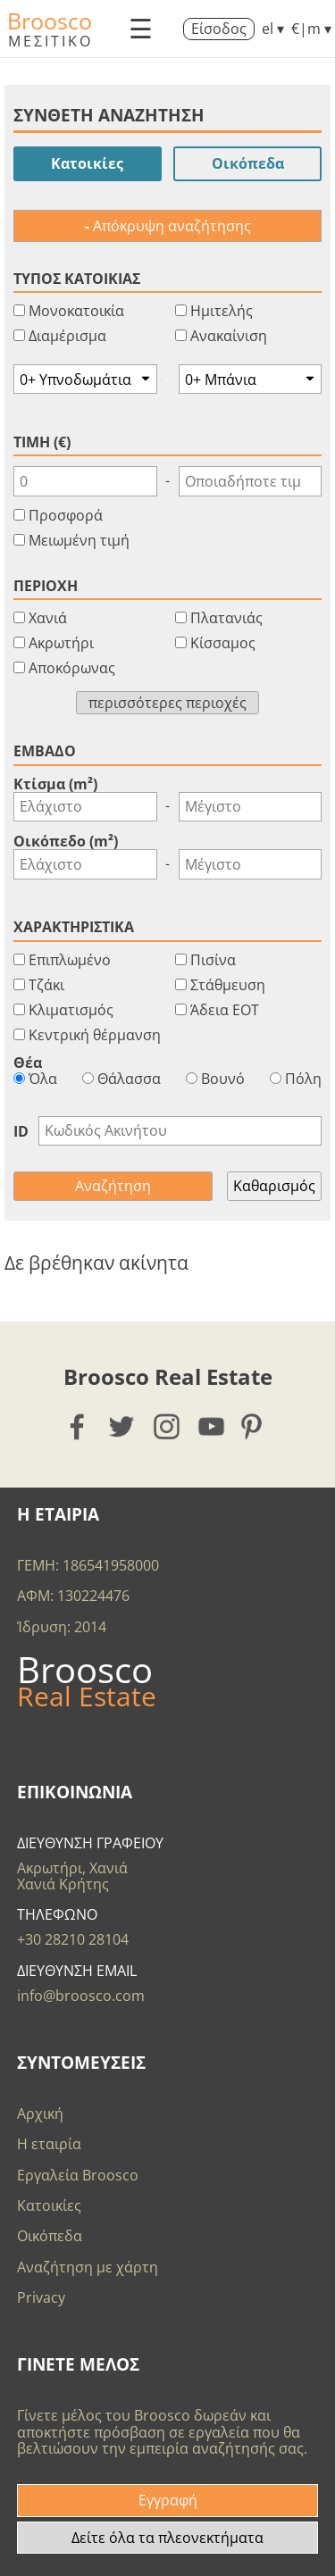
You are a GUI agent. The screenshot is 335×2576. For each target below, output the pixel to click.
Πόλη (296, 1079)
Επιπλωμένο (70, 960)
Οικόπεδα (248, 163)
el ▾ (273, 29)
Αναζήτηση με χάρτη (87, 2267)
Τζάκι (46, 985)
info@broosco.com (81, 1995)
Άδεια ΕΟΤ (224, 1010)
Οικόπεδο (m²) (65, 841)
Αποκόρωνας (72, 668)
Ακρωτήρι (61, 643)
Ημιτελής (221, 311)
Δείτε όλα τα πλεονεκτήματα (167, 2537)
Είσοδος (219, 28)
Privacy (41, 2297)
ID (21, 1131)
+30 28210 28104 (73, 1939)
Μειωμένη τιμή (79, 540)
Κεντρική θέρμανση (95, 1035)
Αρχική (40, 2113)
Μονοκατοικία (76, 311)
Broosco (49, 20)
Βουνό (215, 1079)
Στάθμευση (227, 985)
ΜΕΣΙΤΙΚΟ (50, 41)
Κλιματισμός (71, 1010)
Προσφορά (66, 515)
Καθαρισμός (274, 1186)
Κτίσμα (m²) (55, 784)
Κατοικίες (87, 163)
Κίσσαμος (222, 643)
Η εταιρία (49, 2144)
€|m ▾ (311, 29)
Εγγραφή (167, 2500)
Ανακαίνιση (228, 336)
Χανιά (48, 618)
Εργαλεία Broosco (77, 2175)
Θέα (27, 1062)
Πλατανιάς (226, 618)
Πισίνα (213, 960)
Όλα (35, 1079)
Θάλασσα (121, 1079)
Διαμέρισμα (67, 336)
